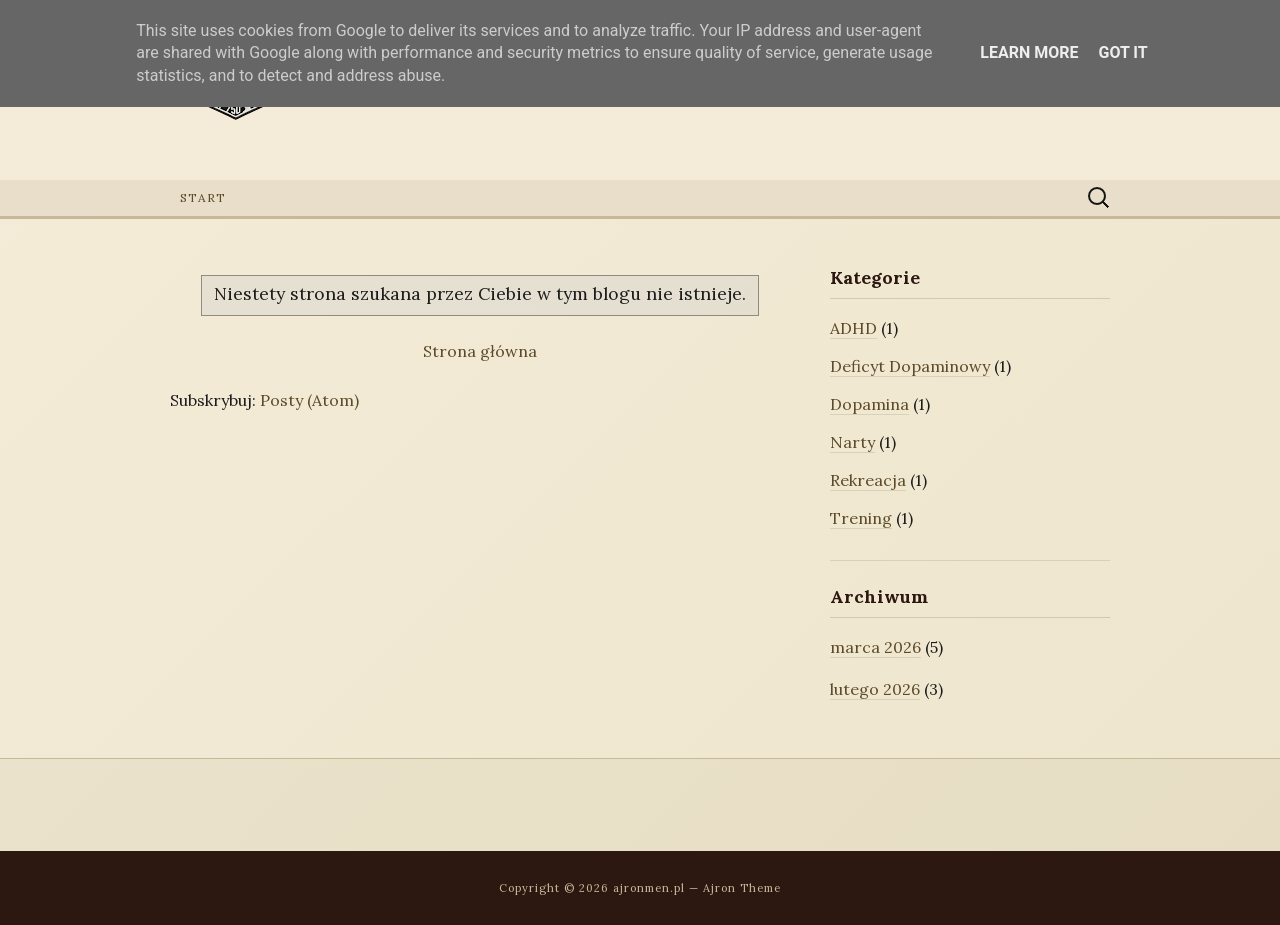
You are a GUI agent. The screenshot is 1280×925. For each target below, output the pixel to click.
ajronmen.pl (649, 888)
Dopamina (869, 404)
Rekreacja (868, 480)
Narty (852, 442)
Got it (1122, 52)
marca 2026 (875, 647)
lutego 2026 (875, 689)
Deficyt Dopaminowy (910, 366)
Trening (861, 518)
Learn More (1029, 52)
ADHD (853, 328)
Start (203, 197)
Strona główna (480, 351)
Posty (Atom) (309, 400)
